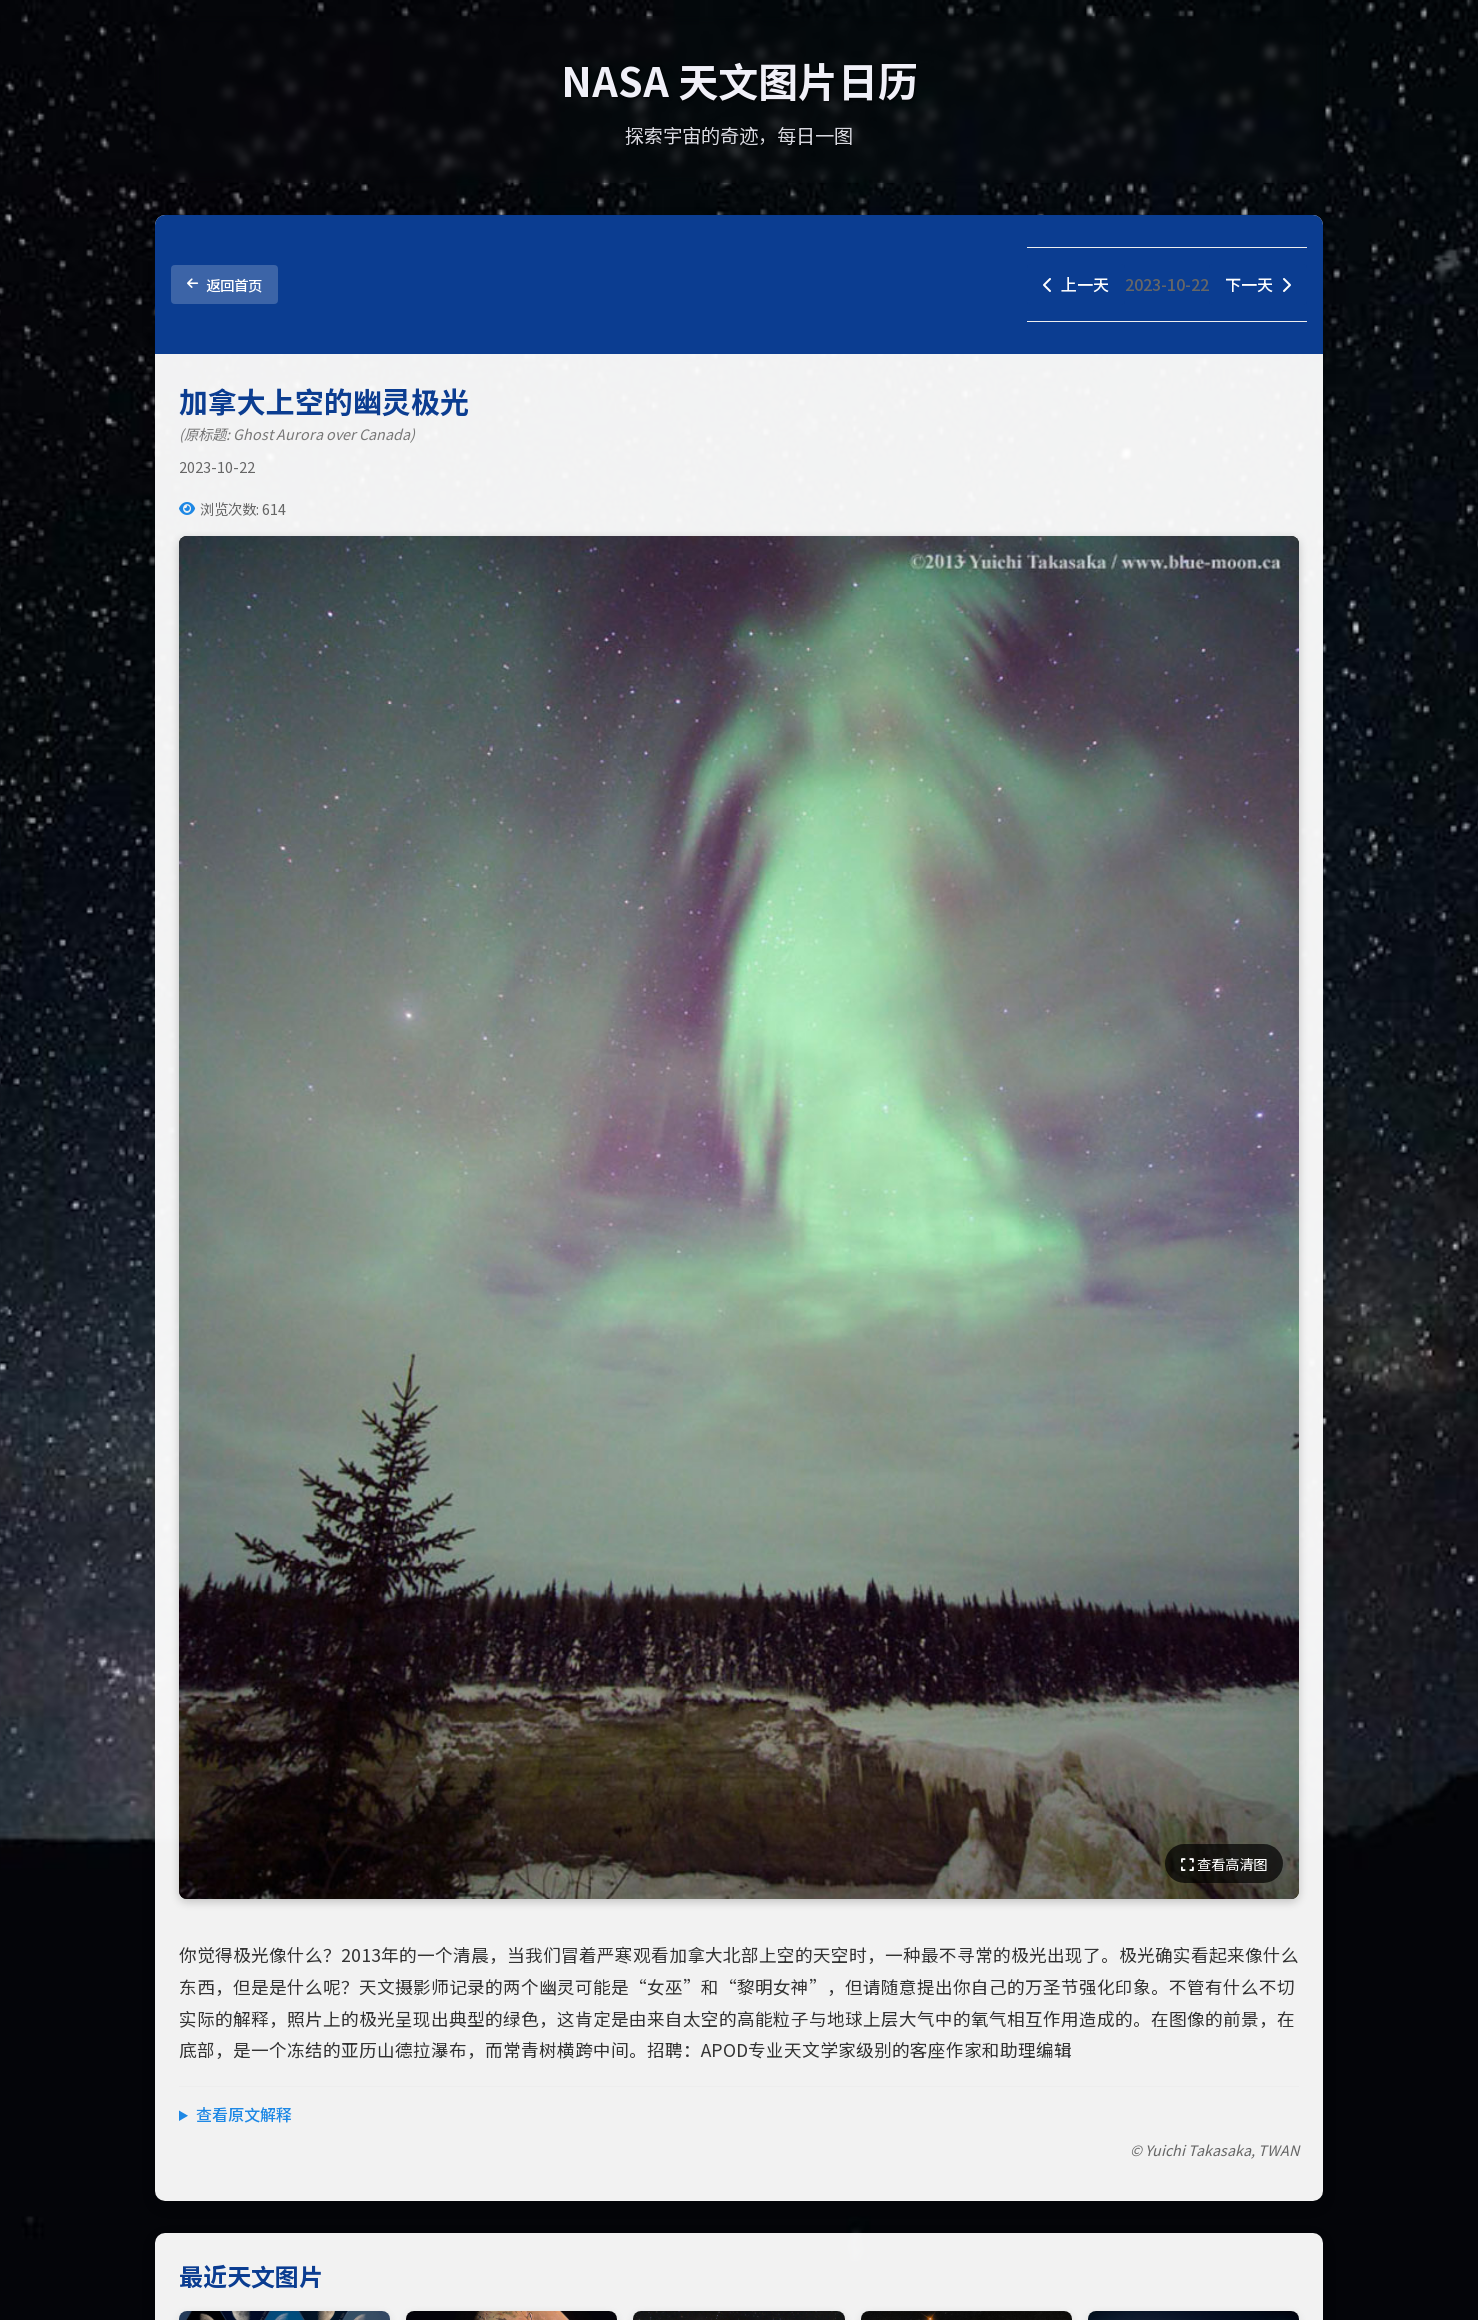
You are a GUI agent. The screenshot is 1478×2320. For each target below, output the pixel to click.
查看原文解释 (244, 2114)
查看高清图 (1224, 1863)
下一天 (1258, 284)
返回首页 (224, 284)
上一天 (1076, 284)
